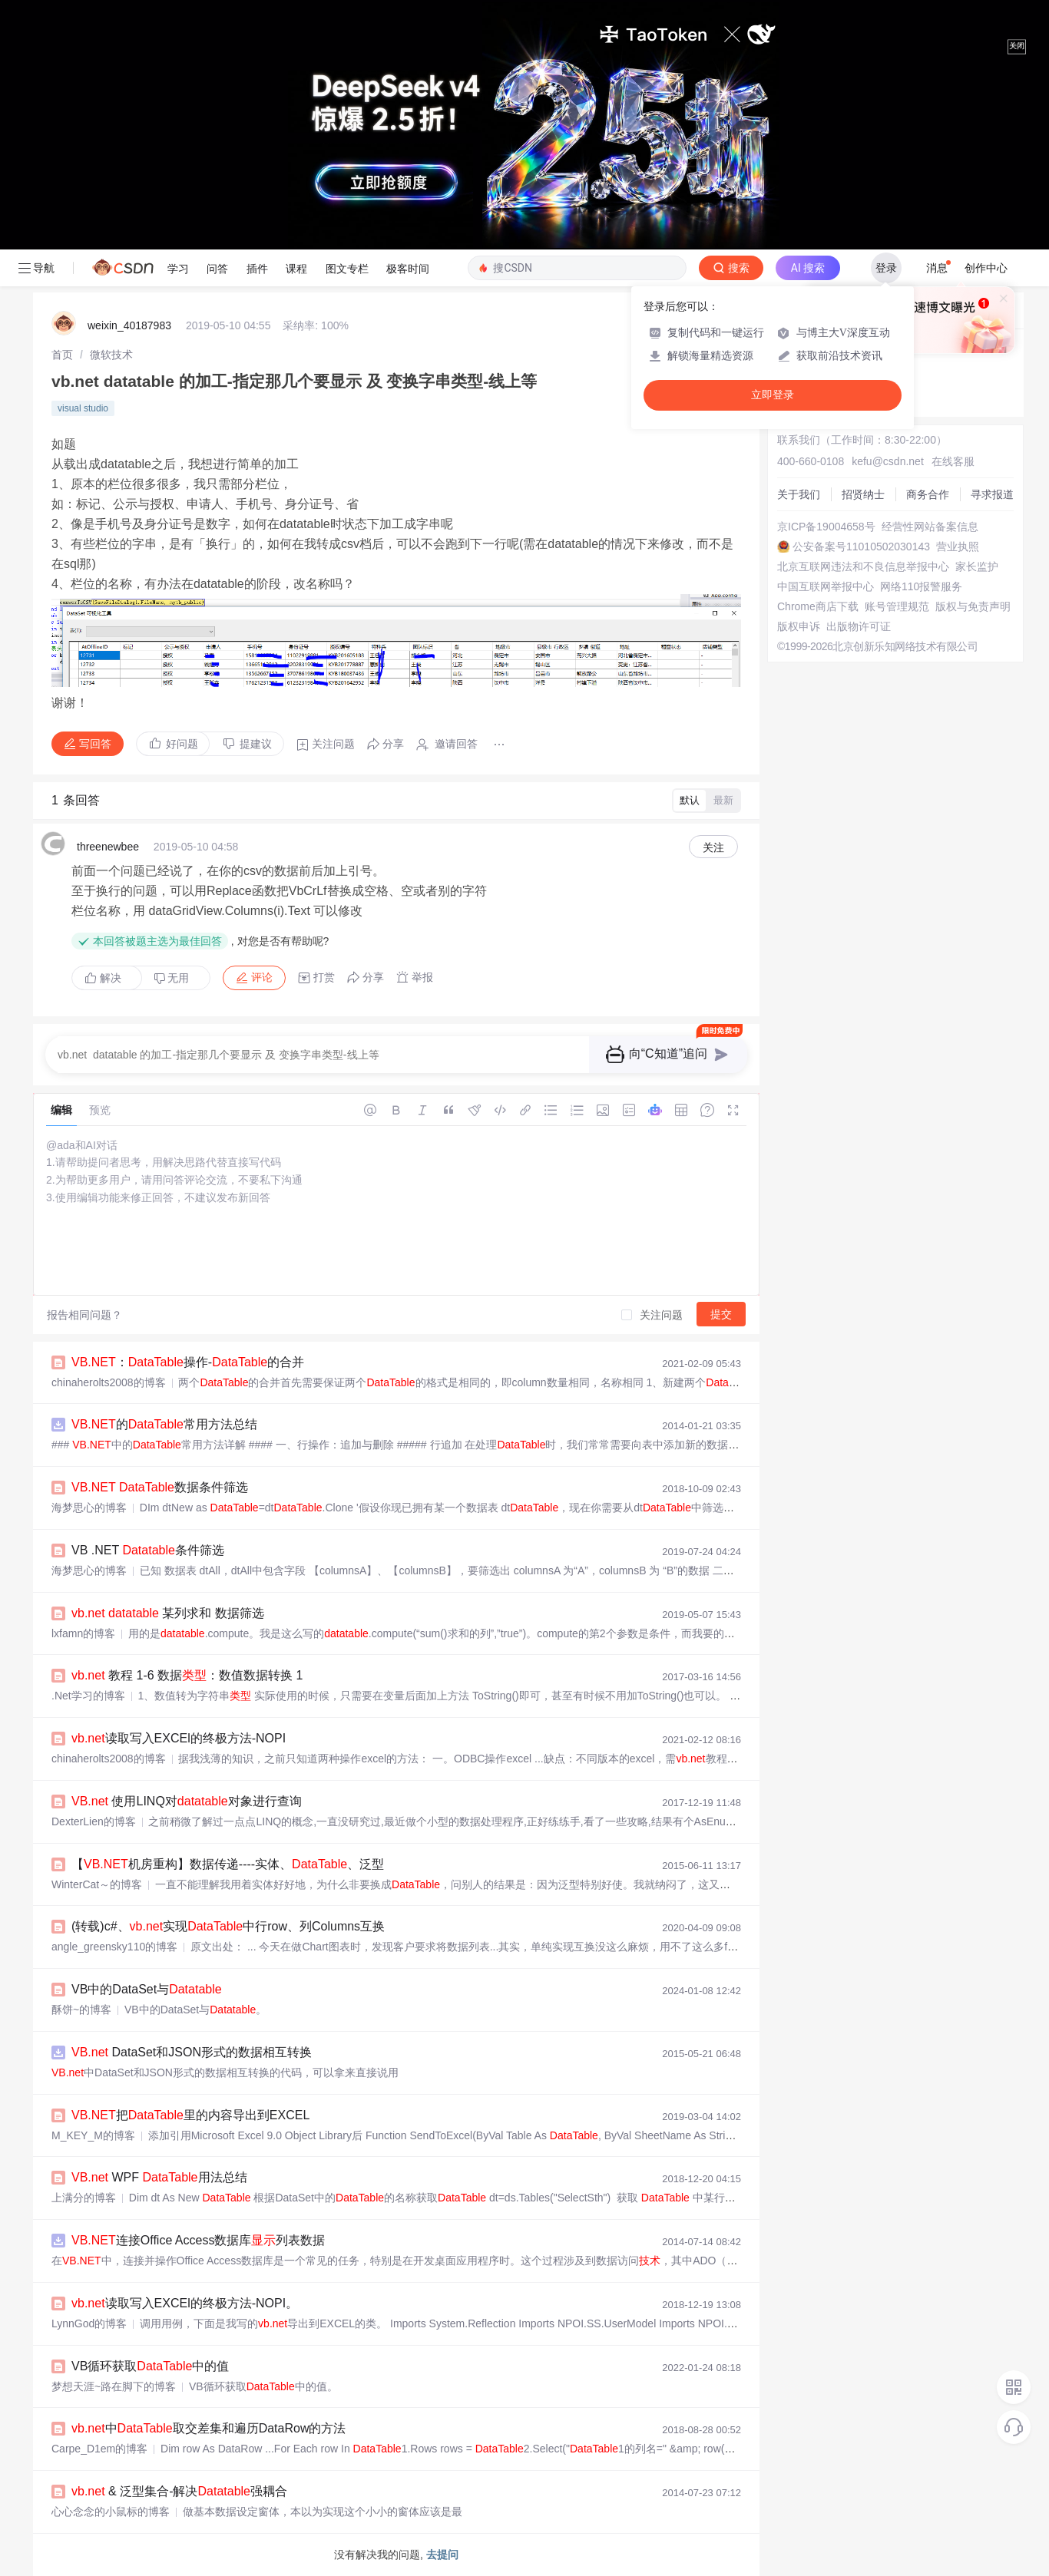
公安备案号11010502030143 (861, 546)
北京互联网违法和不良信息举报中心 (863, 566)
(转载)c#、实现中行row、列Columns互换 (228, 1926)
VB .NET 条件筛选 (147, 1550)
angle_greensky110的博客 (114, 1946)
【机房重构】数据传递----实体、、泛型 (227, 1864)
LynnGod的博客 (89, 2323)
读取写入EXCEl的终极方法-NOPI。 (184, 2303)
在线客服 (953, 461)
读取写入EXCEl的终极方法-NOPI (178, 1738)
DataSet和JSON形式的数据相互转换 (191, 2052)
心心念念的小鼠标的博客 (110, 2511)
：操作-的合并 (187, 1362)
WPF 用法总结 (159, 2177)
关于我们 (798, 494)
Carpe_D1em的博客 (99, 2448)
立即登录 (772, 395)
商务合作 (927, 494)
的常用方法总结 (164, 1424)
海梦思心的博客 (89, 1507)
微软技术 (111, 354)
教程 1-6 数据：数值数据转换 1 (187, 1675)
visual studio (83, 408)
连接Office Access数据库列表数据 (198, 2240)
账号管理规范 (897, 606)
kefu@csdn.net (888, 461)
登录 (886, 268)
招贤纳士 (863, 494)
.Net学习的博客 (88, 1695)
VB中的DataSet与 (146, 1989)
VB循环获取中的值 (150, 2366)
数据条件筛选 (159, 1487)
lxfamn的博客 (83, 1633)
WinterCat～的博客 (96, 1884)
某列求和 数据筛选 (167, 1613)
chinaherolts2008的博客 (108, 1382)
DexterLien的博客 (93, 1821)
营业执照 (957, 546)
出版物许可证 (858, 626)
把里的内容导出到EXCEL (190, 2115)
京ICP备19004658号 (826, 526)
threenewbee (108, 847)
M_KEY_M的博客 (93, 2135)
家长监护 (976, 566)
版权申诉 (798, 626)
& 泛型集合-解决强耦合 (179, 2491)
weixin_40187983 (129, 325)
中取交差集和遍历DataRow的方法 (208, 2428)
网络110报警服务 (921, 586)
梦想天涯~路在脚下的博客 (113, 2386)
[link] (62, 354)
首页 (62, 354)
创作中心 (986, 268)
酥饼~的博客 (81, 2009)
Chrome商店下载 (818, 606)
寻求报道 (992, 494)
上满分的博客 (83, 2197)
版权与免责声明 (973, 606)
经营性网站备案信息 (930, 526)
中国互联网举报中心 (825, 586)
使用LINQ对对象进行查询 (186, 1801)
